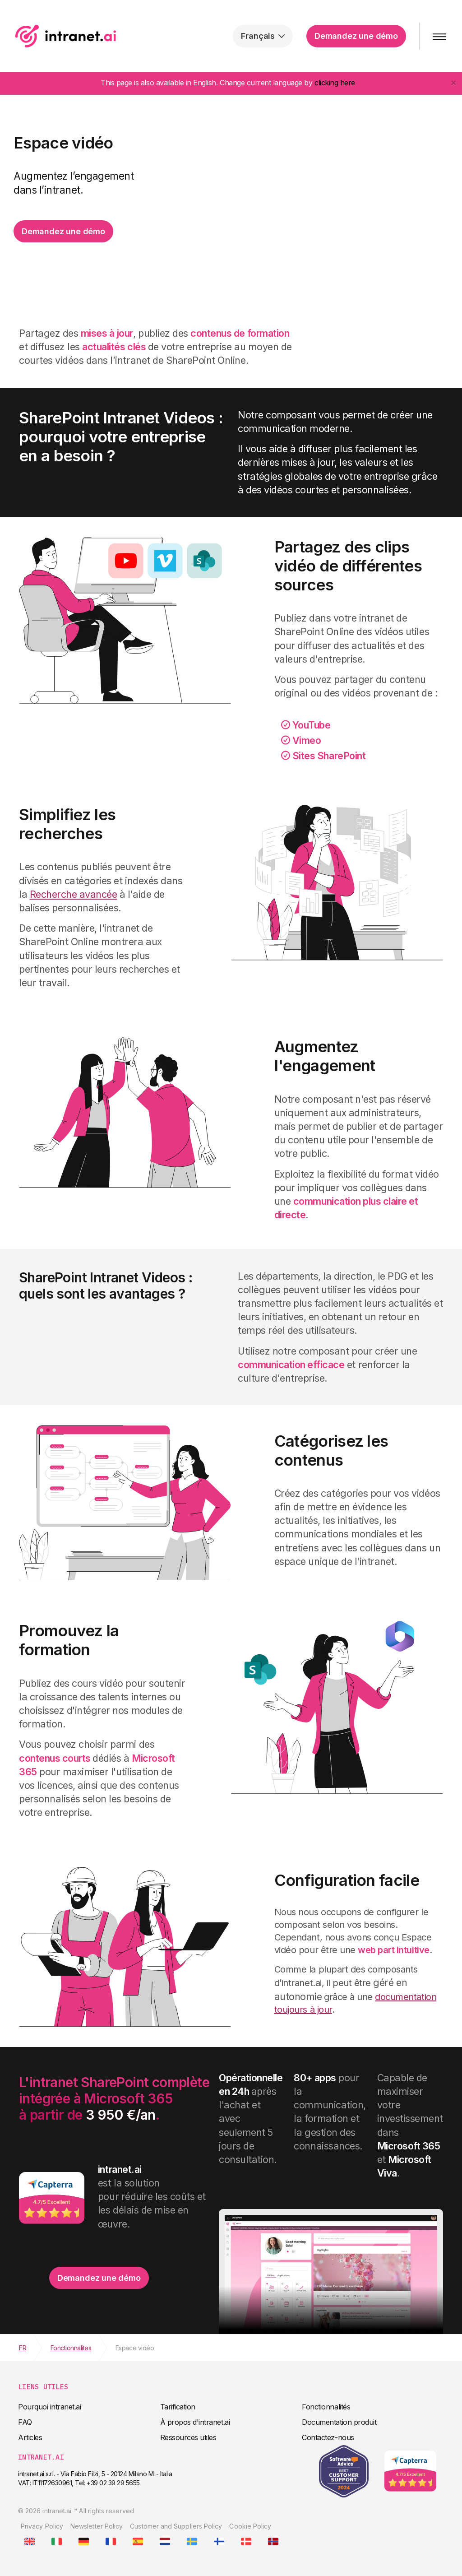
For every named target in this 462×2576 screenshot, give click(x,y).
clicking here (334, 82)
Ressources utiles (188, 2437)
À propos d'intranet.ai (195, 2422)
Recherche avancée (73, 894)
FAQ (25, 2422)
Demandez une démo (355, 36)
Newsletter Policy (96, 2526)
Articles (30, 2437)
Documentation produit (339, 2422)
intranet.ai (65, 36)
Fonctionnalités (326, 2406)
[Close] (453, 82)
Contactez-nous (328, 2437)
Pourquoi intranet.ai (49, 2406)
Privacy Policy (42, 2526)
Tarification (177, 2406)
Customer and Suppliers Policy (176, 2526)
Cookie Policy (250, 2526)
